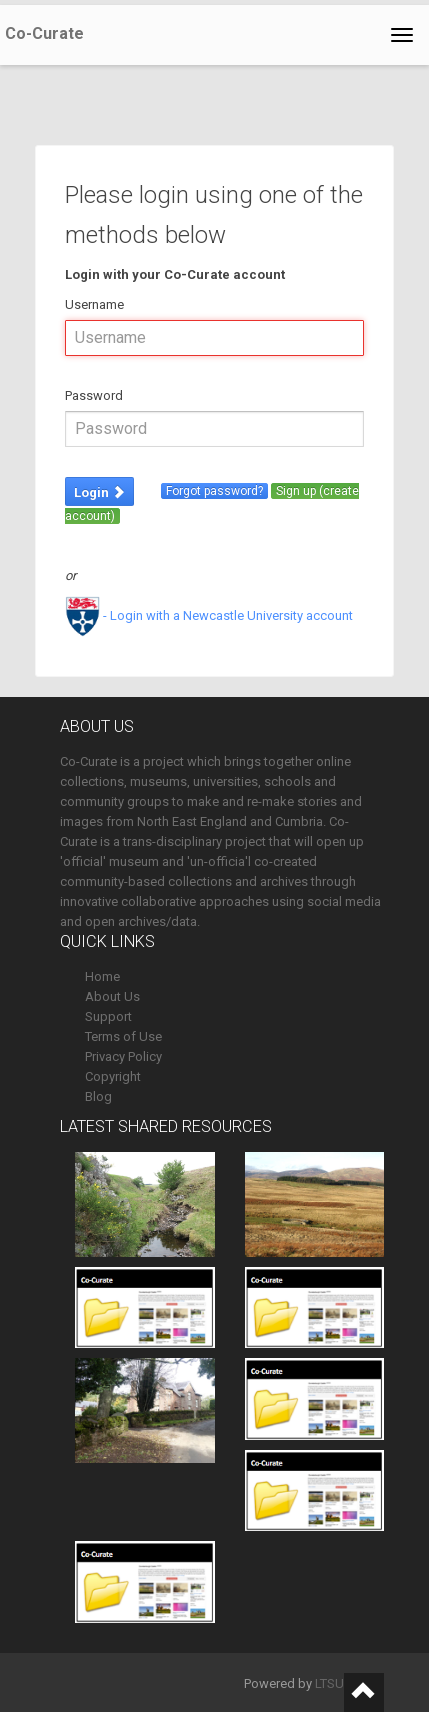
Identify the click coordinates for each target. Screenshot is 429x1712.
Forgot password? (214, 491)
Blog (98, 1096)
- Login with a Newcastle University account (209, 615)
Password (94, 395)
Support (108, 1016)
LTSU (329, 1683)
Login (99, 492)
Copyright (113, 1076)
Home (102, 976)
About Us (112, 996)
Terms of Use (123, 1036)
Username (94, 304)
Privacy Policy (123, 1056)
